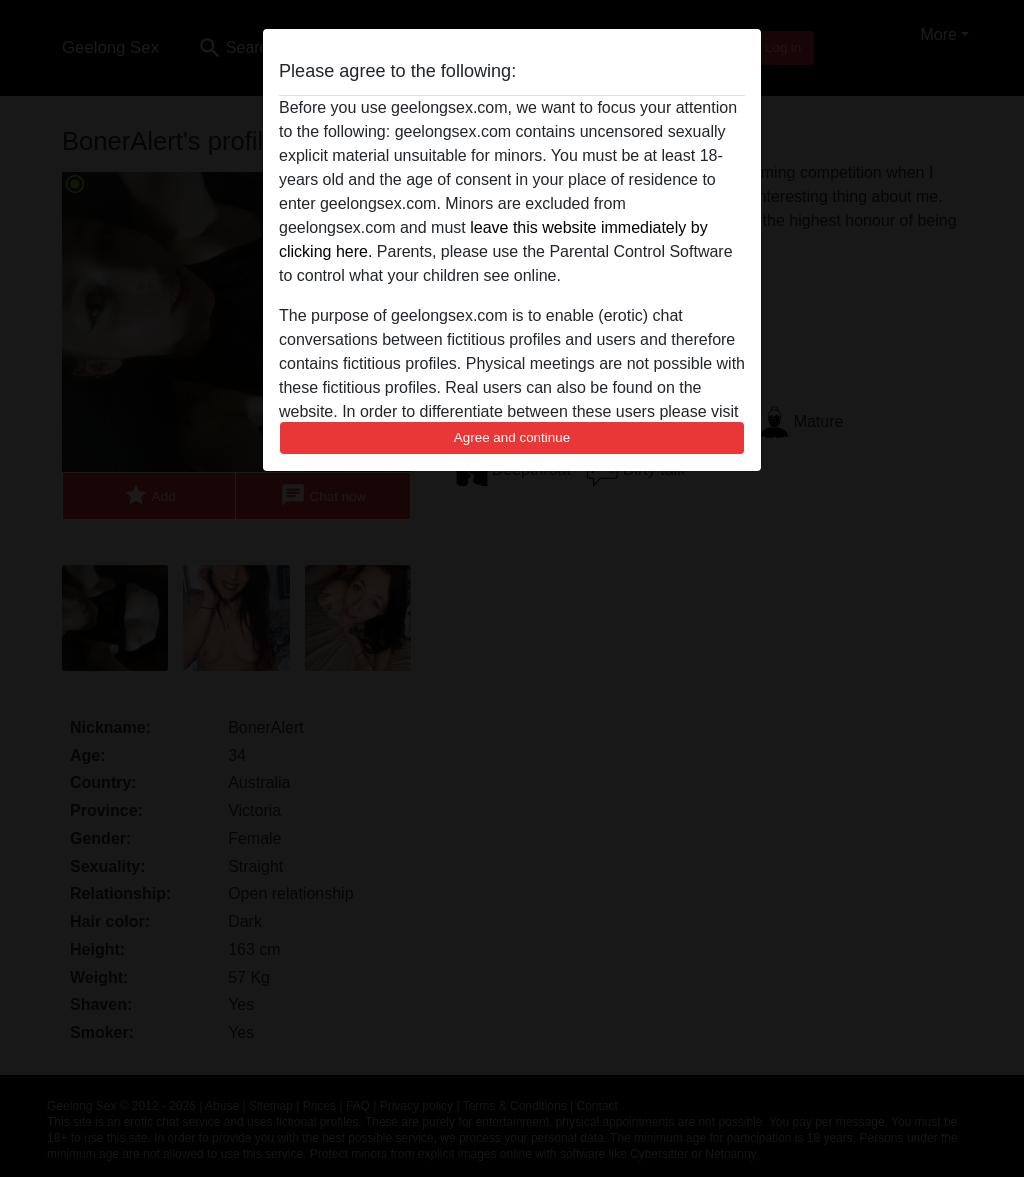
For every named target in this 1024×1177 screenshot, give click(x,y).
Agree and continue (512, 437)
